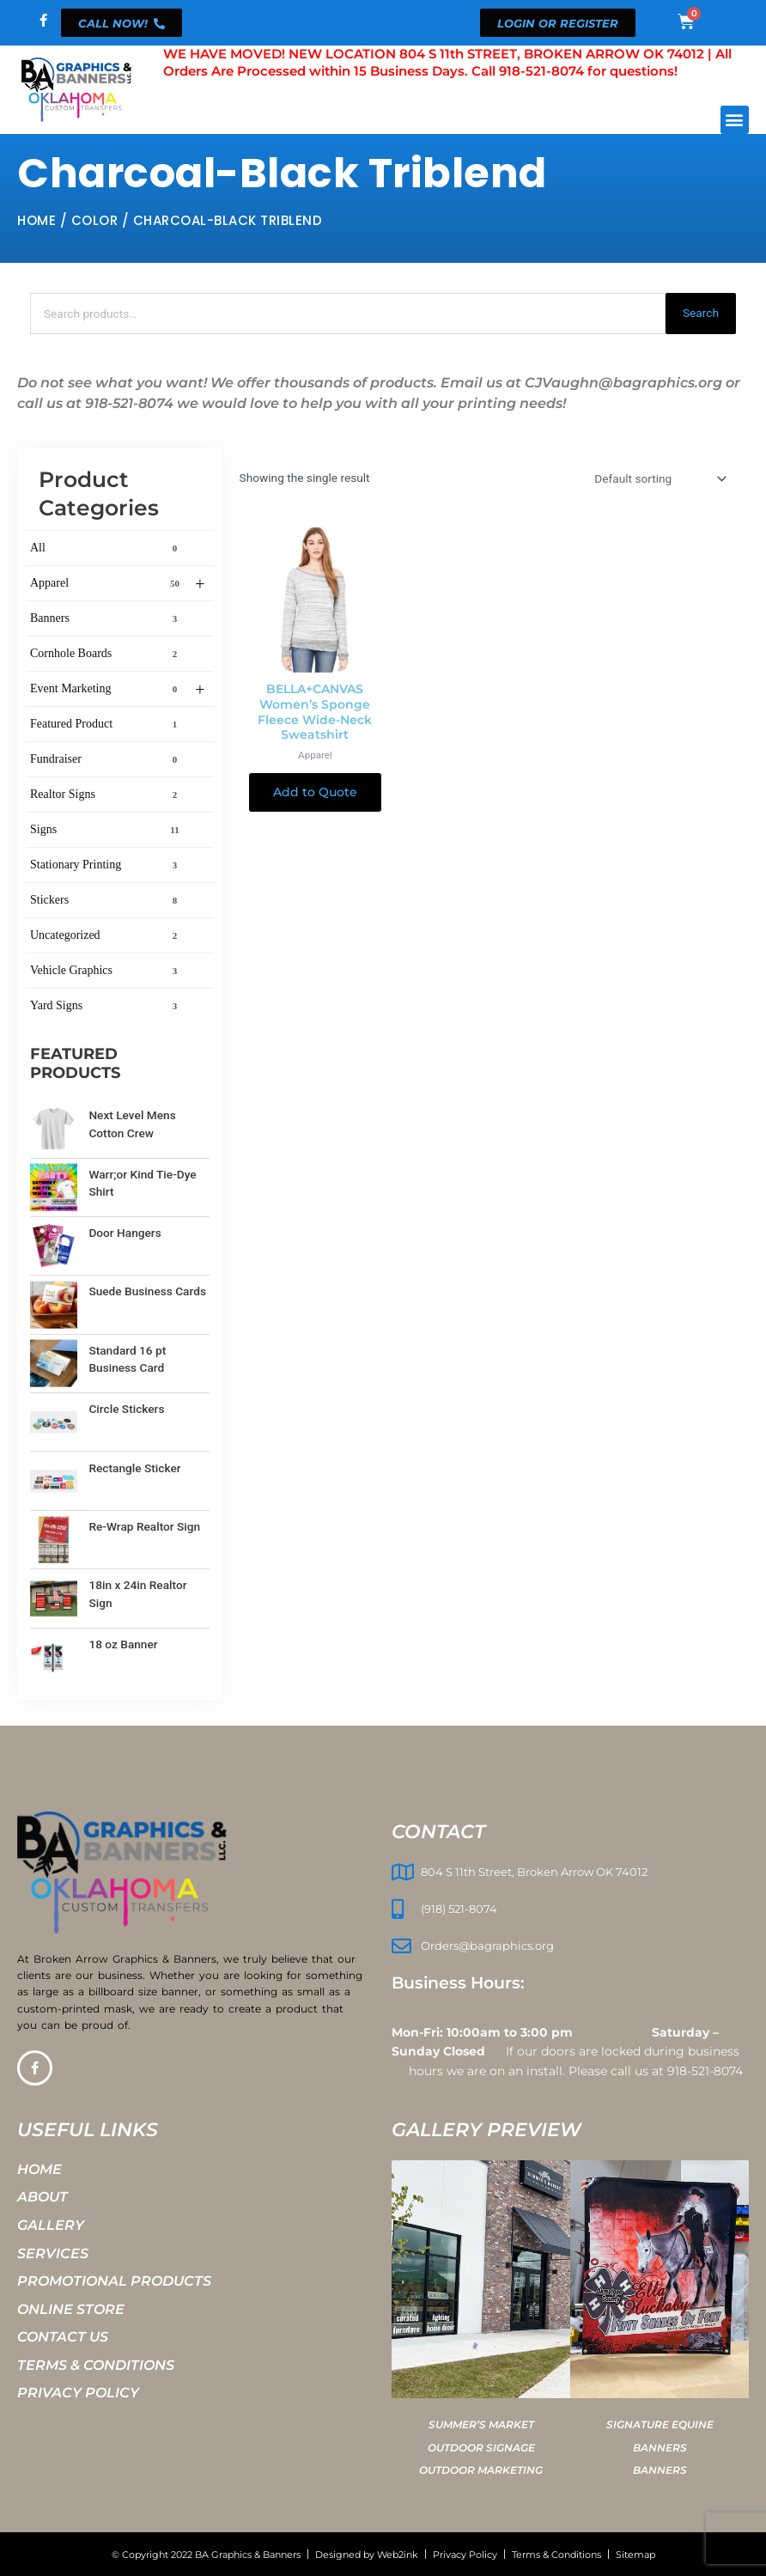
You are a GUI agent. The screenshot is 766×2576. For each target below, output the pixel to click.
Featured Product (107, 724)
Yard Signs (107, 1005)
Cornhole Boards (107, 653)
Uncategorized (107, 935)
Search (701, 313)
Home (36, 220)
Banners (107, 618)
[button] (734, 120)
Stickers (107, 900)
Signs (107, 829)
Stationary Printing (107, 865)
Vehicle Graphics (107, 970)
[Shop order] (658, 478)
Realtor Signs (107, 794)
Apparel (117, 584)
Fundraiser (107, 759)
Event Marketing (117, 689)
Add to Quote (315, 792)
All (107, 548)
